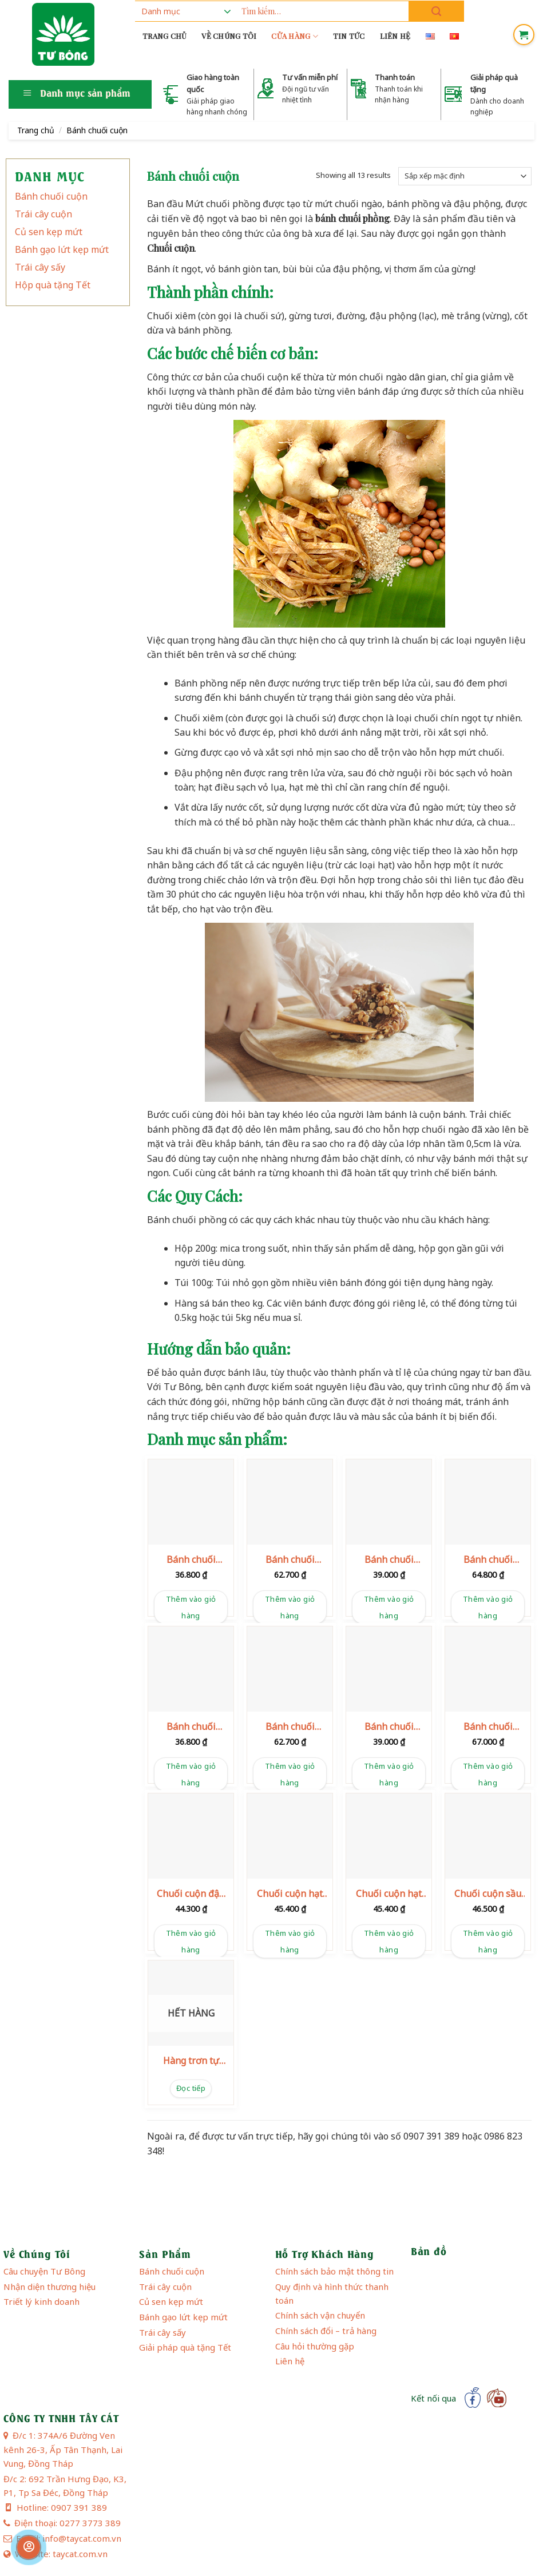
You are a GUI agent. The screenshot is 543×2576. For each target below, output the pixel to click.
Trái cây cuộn (43, 214)
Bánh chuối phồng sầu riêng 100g (389, 1727)
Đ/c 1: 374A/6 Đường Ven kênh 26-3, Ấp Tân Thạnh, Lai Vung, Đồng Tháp (62, 2449)
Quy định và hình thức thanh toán (332, 2293)
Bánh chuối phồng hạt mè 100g (191, 1727)
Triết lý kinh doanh (41, 2301)
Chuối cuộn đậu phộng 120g (191, 1894)
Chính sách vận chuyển (320, 2315)
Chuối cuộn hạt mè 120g (389, 1894)
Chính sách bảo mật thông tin (334, 2271)
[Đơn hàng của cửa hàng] (465, 176)
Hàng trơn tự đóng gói (191, 2061)
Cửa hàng (294, 36)
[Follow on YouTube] (496, 2398)
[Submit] (436, 11)
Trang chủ (164, 36)
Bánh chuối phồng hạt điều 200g (488, 1560)
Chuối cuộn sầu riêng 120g (487, 1894)
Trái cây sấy (40, 267)
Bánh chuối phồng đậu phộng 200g (289, 1560)
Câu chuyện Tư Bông (44, 2271)
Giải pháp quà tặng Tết (185, 2347)
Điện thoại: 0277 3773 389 (67, 2523)
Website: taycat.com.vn (61, 2553)
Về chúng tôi (228, 36)
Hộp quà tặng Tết (52, 285)
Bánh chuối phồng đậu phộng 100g (190, 1560)
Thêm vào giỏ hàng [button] (191, 1607)
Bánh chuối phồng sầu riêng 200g (488, 1727)
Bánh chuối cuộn (51, 196)
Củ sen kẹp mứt (48, 231)
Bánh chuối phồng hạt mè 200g (290, 1727)
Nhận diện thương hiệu (49, 2286)
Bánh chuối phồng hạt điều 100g (389, 1560)
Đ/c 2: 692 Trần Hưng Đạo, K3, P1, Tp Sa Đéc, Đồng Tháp (64, 2485)
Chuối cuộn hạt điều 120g (290, 1894)
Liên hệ (395, 36)
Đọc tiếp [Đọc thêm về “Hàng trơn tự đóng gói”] (190, 2088)
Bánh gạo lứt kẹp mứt (62, 249)
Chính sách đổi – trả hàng (325, 2330)
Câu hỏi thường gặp (314, 2346)
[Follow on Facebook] (472, 2397)
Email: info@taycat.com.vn (68, 2538)
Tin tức (349, 36)
